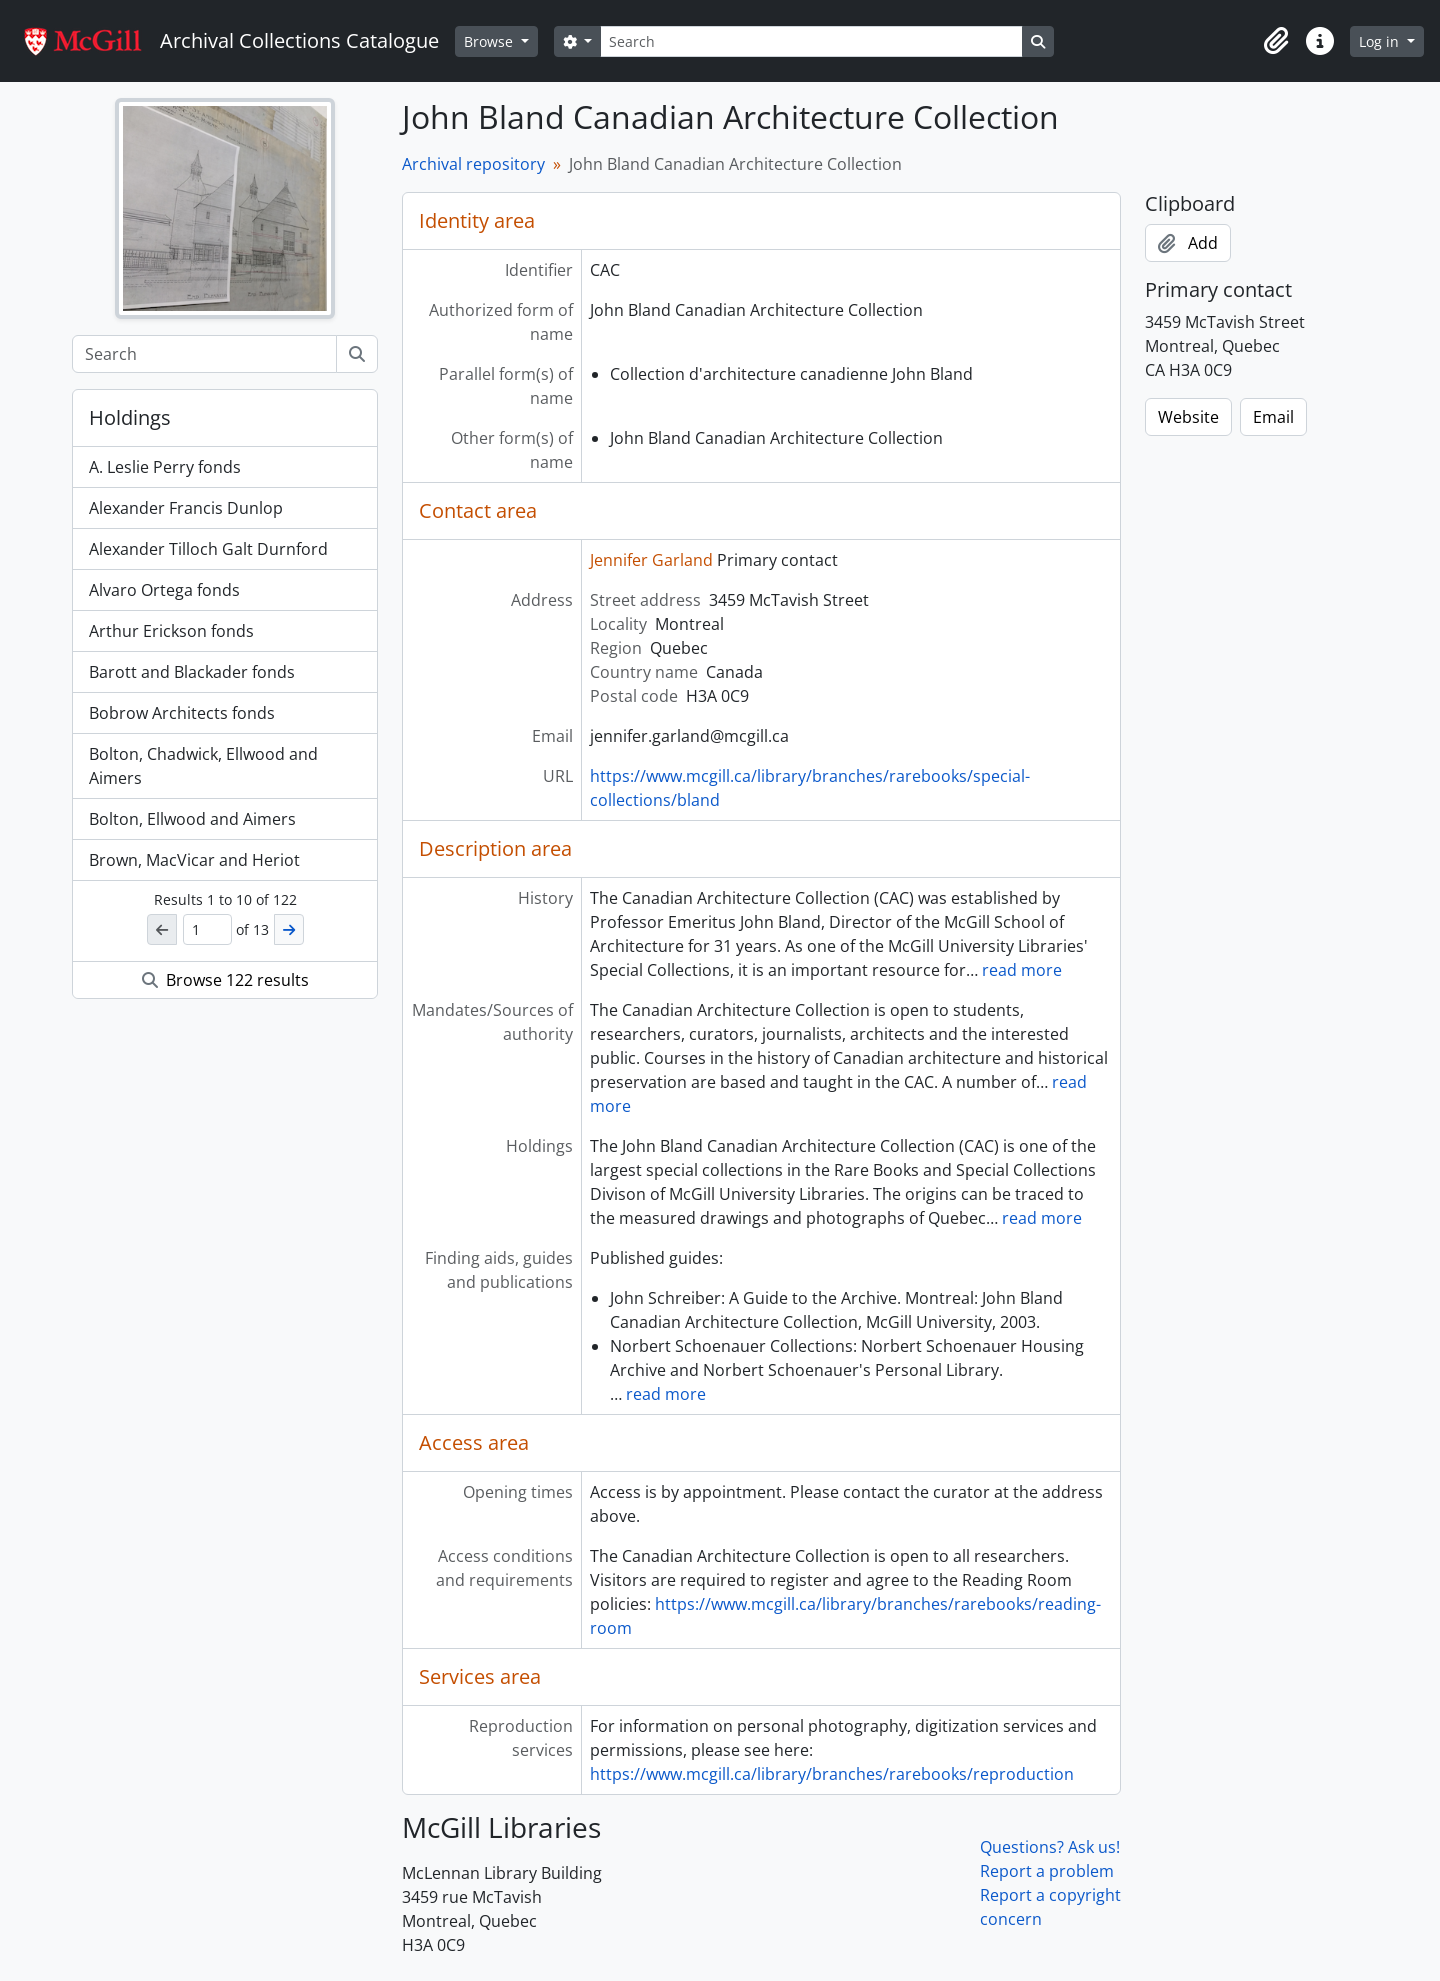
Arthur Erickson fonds (171, 631)
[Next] (289, 929)
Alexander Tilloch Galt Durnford (208, 549)
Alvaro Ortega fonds (164, 590)
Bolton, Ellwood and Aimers (192, 819)
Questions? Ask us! (1050, 1847)
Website (1188, 417)
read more (1022, 970)
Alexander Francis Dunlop (186, 508)
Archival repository (473, 164)
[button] (1276, 41)
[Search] (811, 41)
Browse (490, 41)
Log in (1381, 41)
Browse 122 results (225, 980)
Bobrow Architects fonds (182, 713)
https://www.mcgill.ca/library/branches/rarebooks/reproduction (832, 1774)
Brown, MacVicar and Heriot (194, 860)
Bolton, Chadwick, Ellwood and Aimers (203, 766)
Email (1273, 417)
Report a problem (1047, 1871)
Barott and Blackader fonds (192, 672)
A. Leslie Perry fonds (165, 467)
